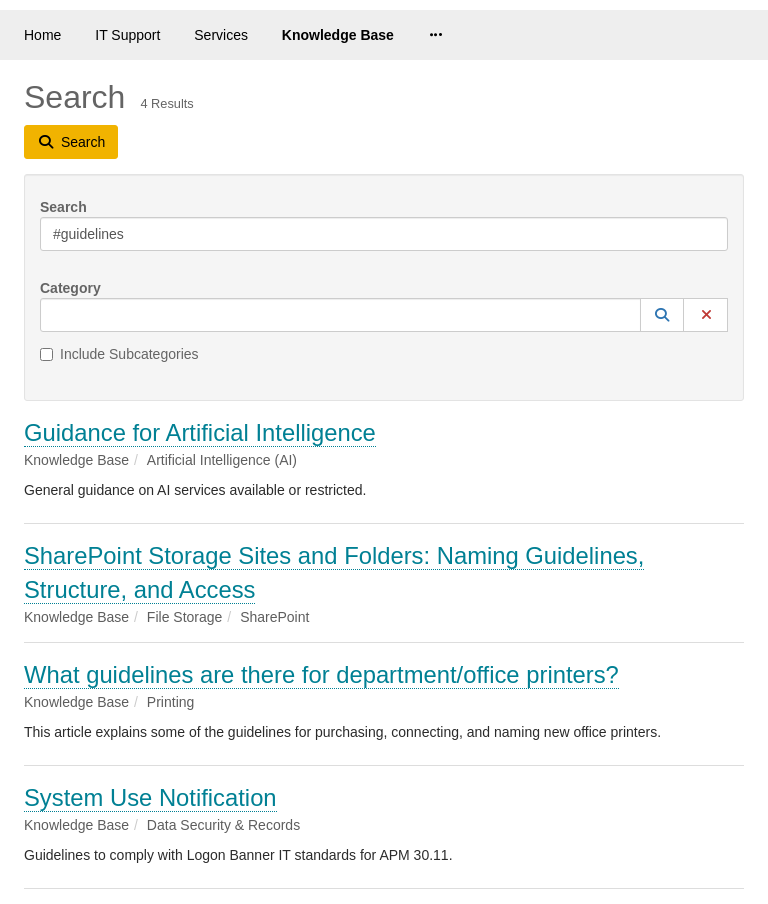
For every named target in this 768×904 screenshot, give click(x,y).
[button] (662, 315)
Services (221, 35)
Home (42, 35)
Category (70, 288)
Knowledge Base (338, 35)
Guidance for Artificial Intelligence (200, 432)
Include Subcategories (119, 354)
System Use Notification (150, 797)
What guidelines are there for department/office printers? (321, 674)
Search (63, 207)
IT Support (127, 35)
